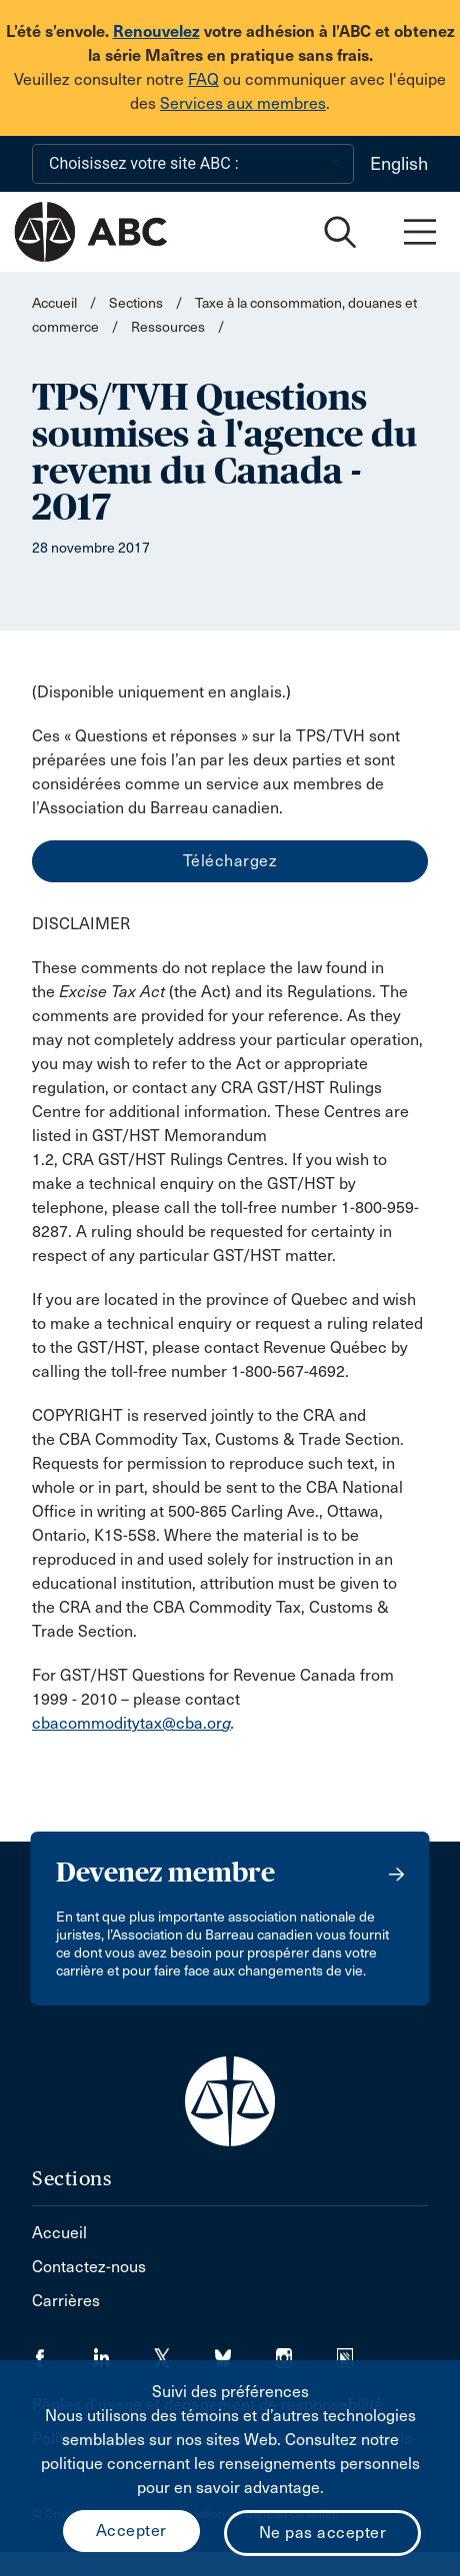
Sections (136, 303)
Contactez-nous (89, 2266)
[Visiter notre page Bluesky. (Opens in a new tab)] (245, 2351)
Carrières (66, 2300)
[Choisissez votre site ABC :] (193, 164)
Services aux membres (243, 103)
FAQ (203, 79)
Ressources (168, 327)
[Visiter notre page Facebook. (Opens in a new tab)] (62, 2351)
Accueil (54, 303)
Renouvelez (156, 31)
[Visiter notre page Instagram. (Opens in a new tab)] (306, 2351)
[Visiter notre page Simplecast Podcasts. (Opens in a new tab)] (357, 2351)
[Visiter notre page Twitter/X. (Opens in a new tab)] (184, 2351)
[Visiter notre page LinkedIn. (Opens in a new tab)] (123, 2351)
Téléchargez (230, 860)
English (399, 164)
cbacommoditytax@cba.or (127, 1723)
